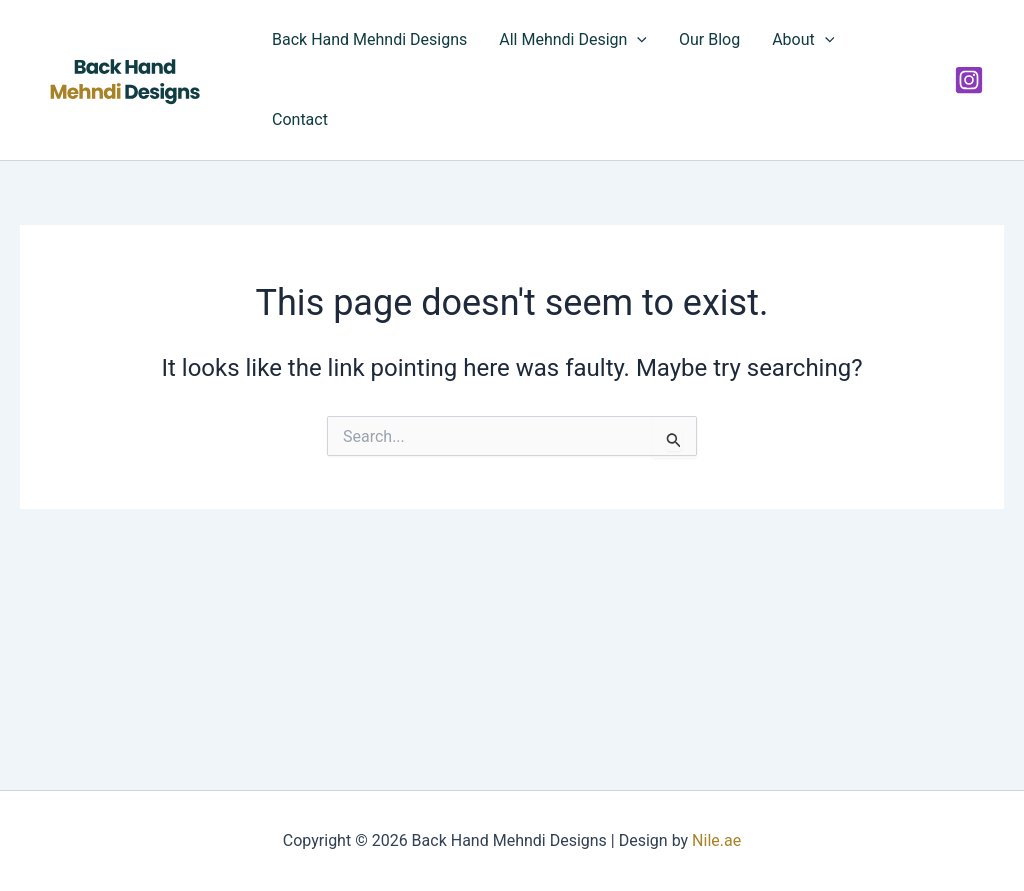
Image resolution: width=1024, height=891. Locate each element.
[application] (637, 40)
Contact (300, 119)
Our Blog (709, 39)
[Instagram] (969, 80)
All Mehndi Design (573, 40)
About (803, 40)
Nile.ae (716, 840)
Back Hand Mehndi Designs (369, 39)
